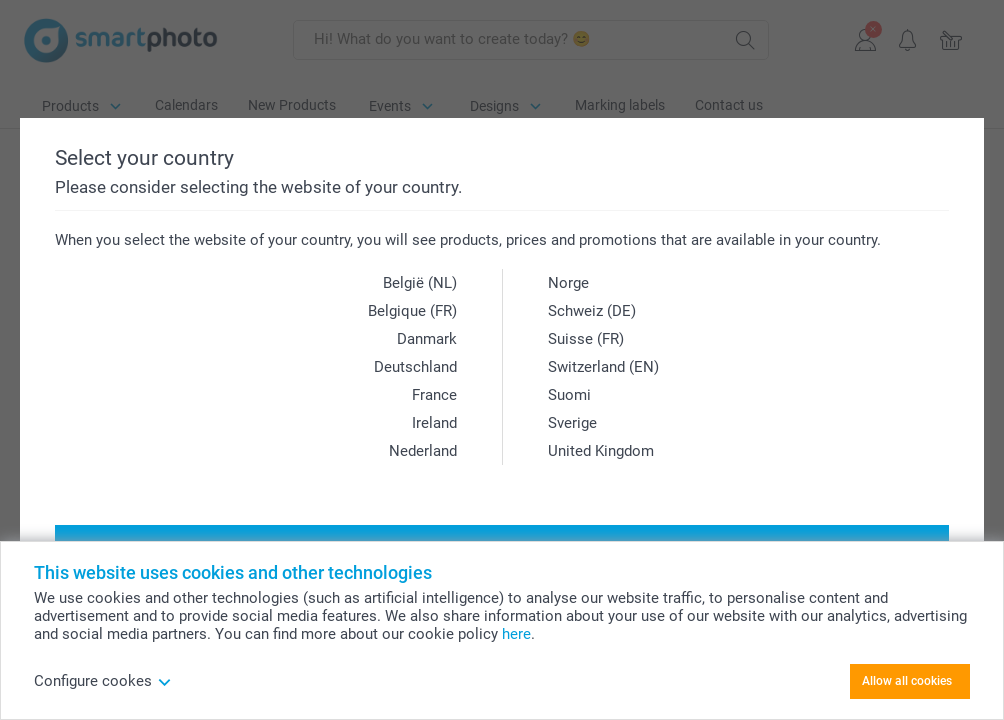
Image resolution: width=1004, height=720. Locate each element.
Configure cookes (103, 681)
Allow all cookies (907, 681)
